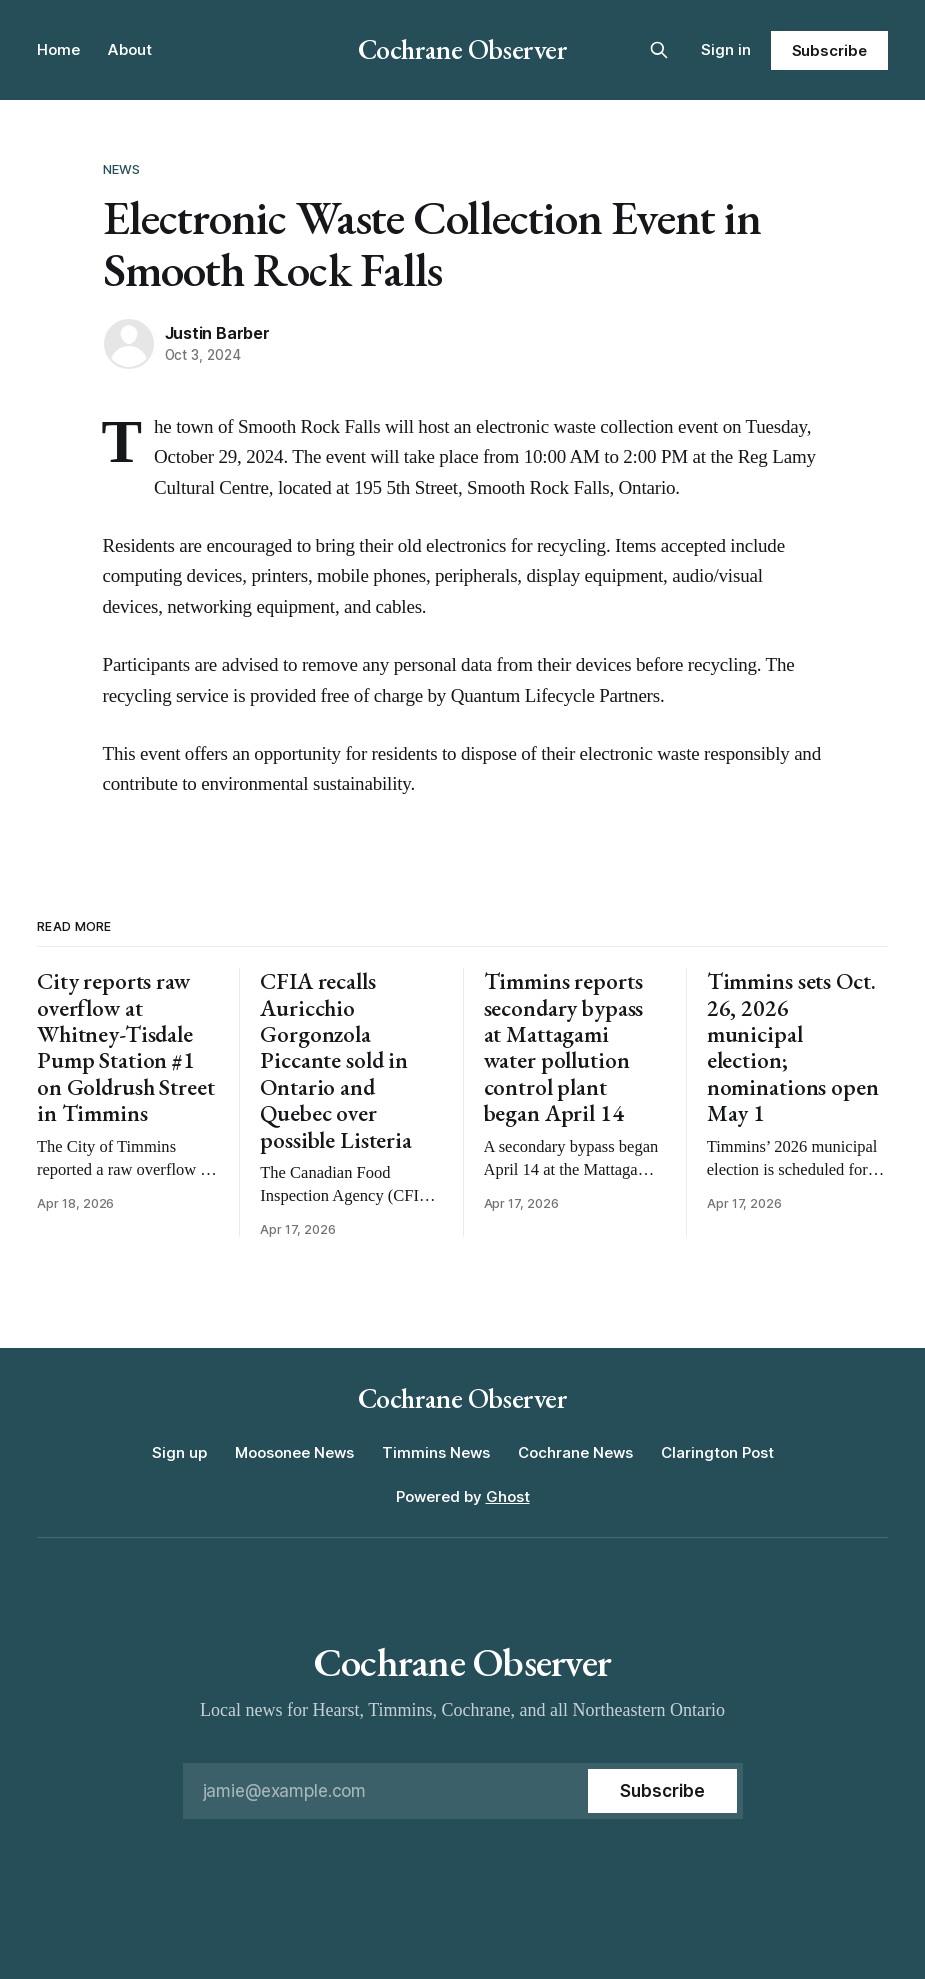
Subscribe (829, 50)
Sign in (726, 49)
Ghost (508, 1496)
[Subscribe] (662, 1791)
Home (58, 49)
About (130, 49)
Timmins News (436, 1452)
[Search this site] (659, 50)
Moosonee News (294, 1452)
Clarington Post (717, 1452)
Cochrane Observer (463, 49)
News (122, 169)
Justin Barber (217, 333)
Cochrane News (575, 1452)
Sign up (179, 1452)
